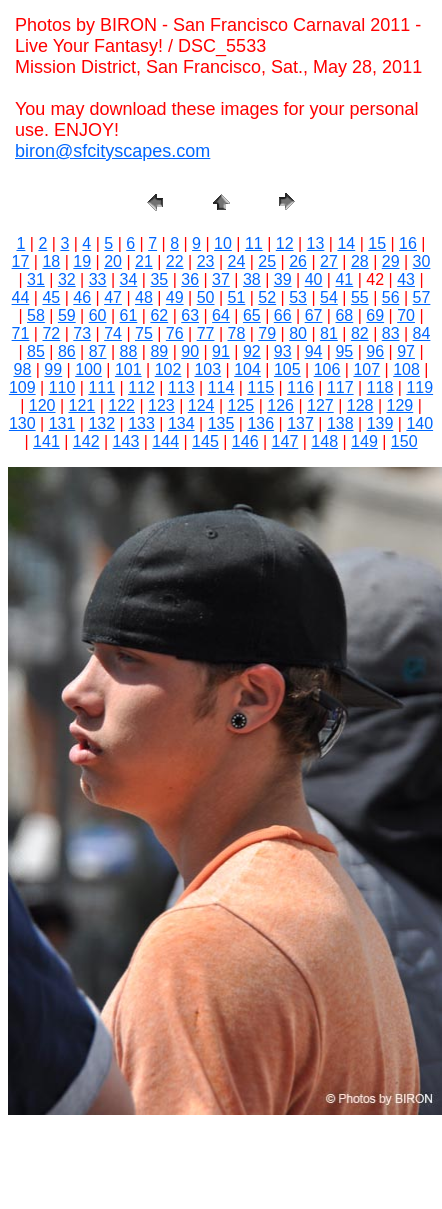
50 (206, 297)
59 (67, 315)
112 (141, 387)
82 (360, 333)
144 (165, 441)
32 (67, 279)
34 (129, 279)
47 (113, 297)
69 (375, 315)
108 (406, 369)
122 (121, 405)
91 (221, 351)
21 (144, 261)
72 (51, 333)
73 (82, 333)
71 (21, 333)
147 (285, 441)
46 (82, 297)
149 (364, 441)
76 (175, 333)
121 (82, 405)
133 (141, 423)
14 (346, 243)
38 (252, 279)
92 (252, 351)
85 (36, 351)
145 (205, 441)
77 (206, 333)
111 (101, 387)
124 (201, 405)
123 (161, 405)
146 (245, 441)
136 (260, 423)
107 (366, 369)
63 (190, 315)
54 (329, 297)
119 (419, 387)
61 (129, 315)
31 (36, 279)
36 (190, 279)
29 (391, 261)
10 (223, 243)
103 (207, 369)
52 (267, 297)
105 (287, 369)
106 (327, 369)
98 (23, 369)
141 (46, 441)
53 (298, 297)
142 (86, 441)
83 (391, 333)
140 (419, 423)
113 (181, 387)
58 (36, 315)
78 (237, 333)
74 (113, 333)
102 (168, 369)
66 (283, 315)
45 (51, 297)
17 (21, 261)
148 (324, 441)
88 (129, 351)
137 (300, 423)
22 (175, 261)
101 (128, 369)
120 (42, 405)
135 (221, 423)
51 (237, 297)
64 (221, 315)
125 (241, 405)
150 (404, 441)
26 (298, 261)
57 (422, 297)
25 (267, 261)
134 (181, 423)
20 (113, 261)
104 (247, 369)
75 (144, 333)
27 (329, 261)
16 (408, 243)
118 (380, 387)
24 (237, 261)
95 (344, 351)
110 (62, 387)
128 (360, 405)
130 (22, 423)
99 (53, 369)
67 (314, 315)
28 (360, 261)
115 (260, 387)
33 (98, 279)
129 (400, 405)
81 (329, 333)
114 (221, 387)
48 (144, 297)
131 (62, 423)
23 (206, 261)
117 (340, 387)
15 (377, 243)
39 (283, 279)
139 (380, 423)
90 (190, 351)
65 (252, 315)
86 (67, 351)
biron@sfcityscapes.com (112, 151)
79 (267, 333)
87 (98, 351)
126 (280, 405)
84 (422, 333)
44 (21, 297)
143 (126, 441)
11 (254, 243)
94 (314, 351)
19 (82, 261)
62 (159, 315)
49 (175, 297)
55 (360, 297)
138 (340, 423)
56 (391, 297)
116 (300, 387)
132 (101, 423)
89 (159, 351)
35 (159, 279)
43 (406, 279)
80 (298, 333)
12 (285, 243)
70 (406, 315)
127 (320, 405)
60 (98, 315)
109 (22, 387)
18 (51, 261)
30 (422, 261)
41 (344, 279)
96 (375, 351)
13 (316, 243)
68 (344, 315)
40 (314, 279)
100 (88, 369)
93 (283, 351)
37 (221, 279)
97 (406, 351)
